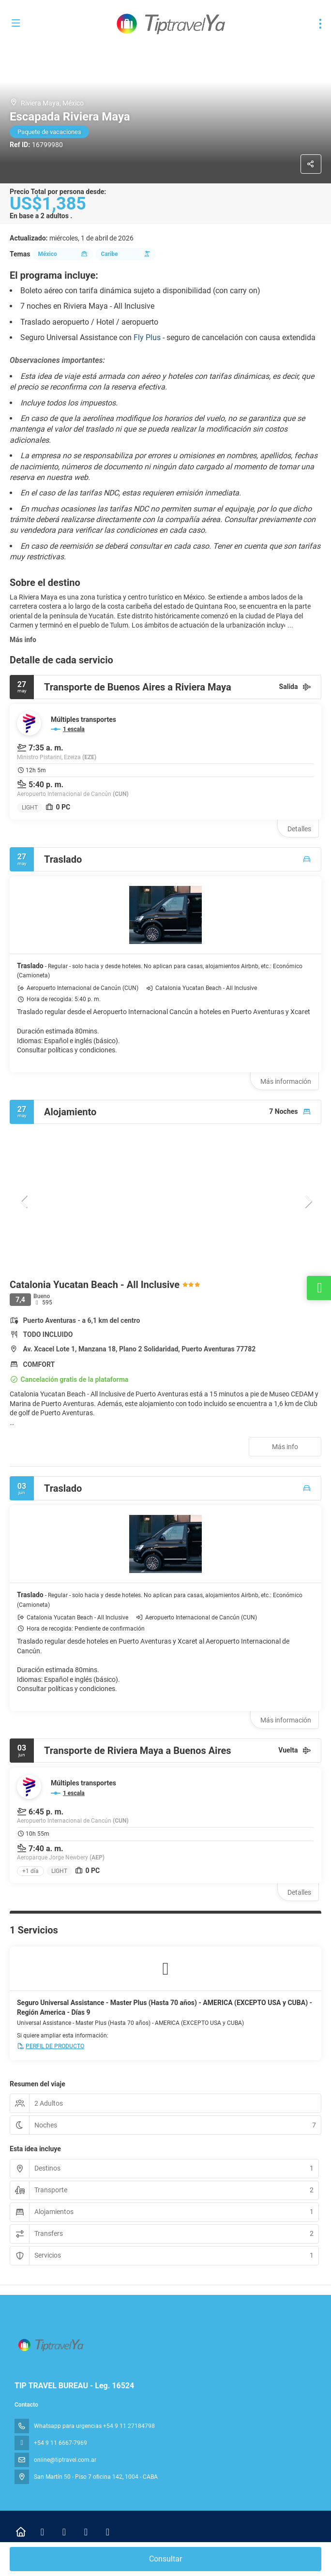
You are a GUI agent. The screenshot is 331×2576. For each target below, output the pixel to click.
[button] (24, 1201)
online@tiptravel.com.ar (65, 2459)
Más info (23, 640)
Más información (285, 1081)
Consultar (165, 2558)
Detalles (299, 829)
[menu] (320, 24)
